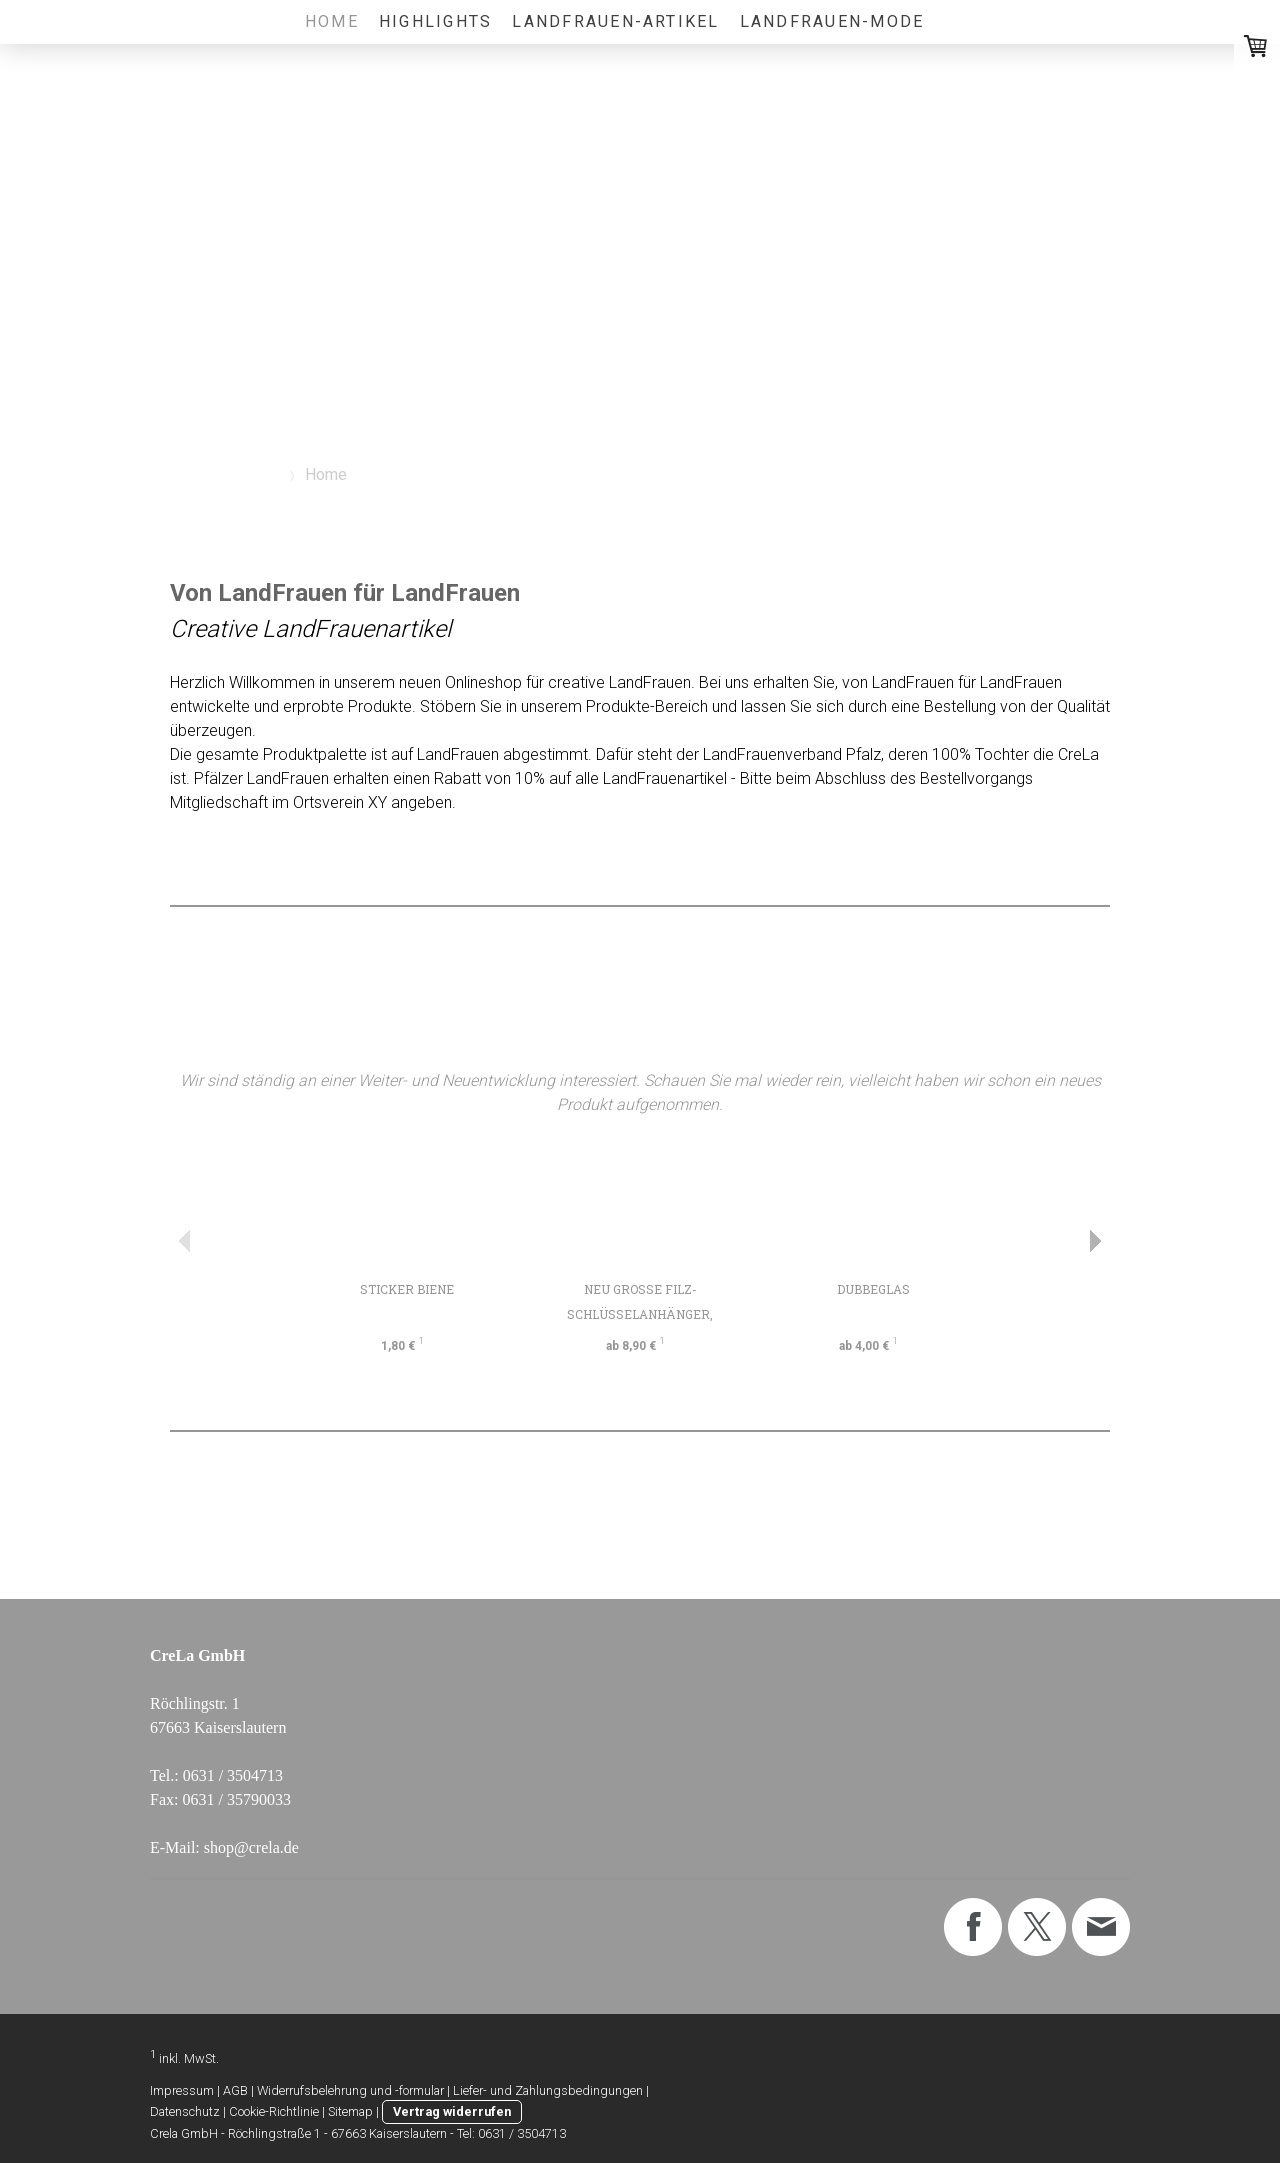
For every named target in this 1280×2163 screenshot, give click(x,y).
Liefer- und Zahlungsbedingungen (548, 2090)
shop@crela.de (251, 1847)
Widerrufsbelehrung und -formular (350, 2090)
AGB (235, 2090)
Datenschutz (185, 2111)
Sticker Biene (407, 1289)
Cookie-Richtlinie (274, 2111)
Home (332, 21)
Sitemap (350, 2111)
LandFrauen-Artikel (615, 21)
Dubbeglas (873, 1289)
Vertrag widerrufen (452, 2111)
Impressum (182, 2090)
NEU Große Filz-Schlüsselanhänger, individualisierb (640, 1314)
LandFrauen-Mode (832, 21)
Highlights (435, 21)
